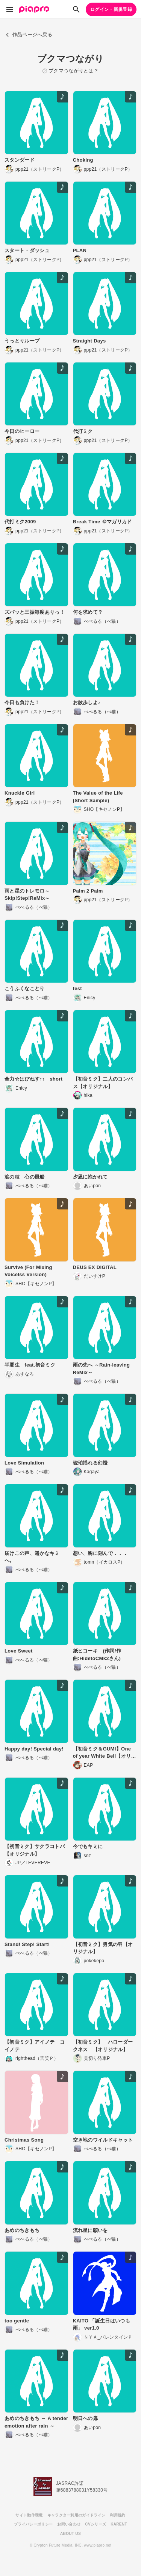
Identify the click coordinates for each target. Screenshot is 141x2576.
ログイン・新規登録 (111, 9)
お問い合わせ (68, 2524)
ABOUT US (70, 2534)
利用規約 (117, 2515)
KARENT (119, 2524)
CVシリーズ (95, 2524)
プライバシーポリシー (33, 2524)
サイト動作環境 (28, 2515)
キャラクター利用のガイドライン (76, 2515)
